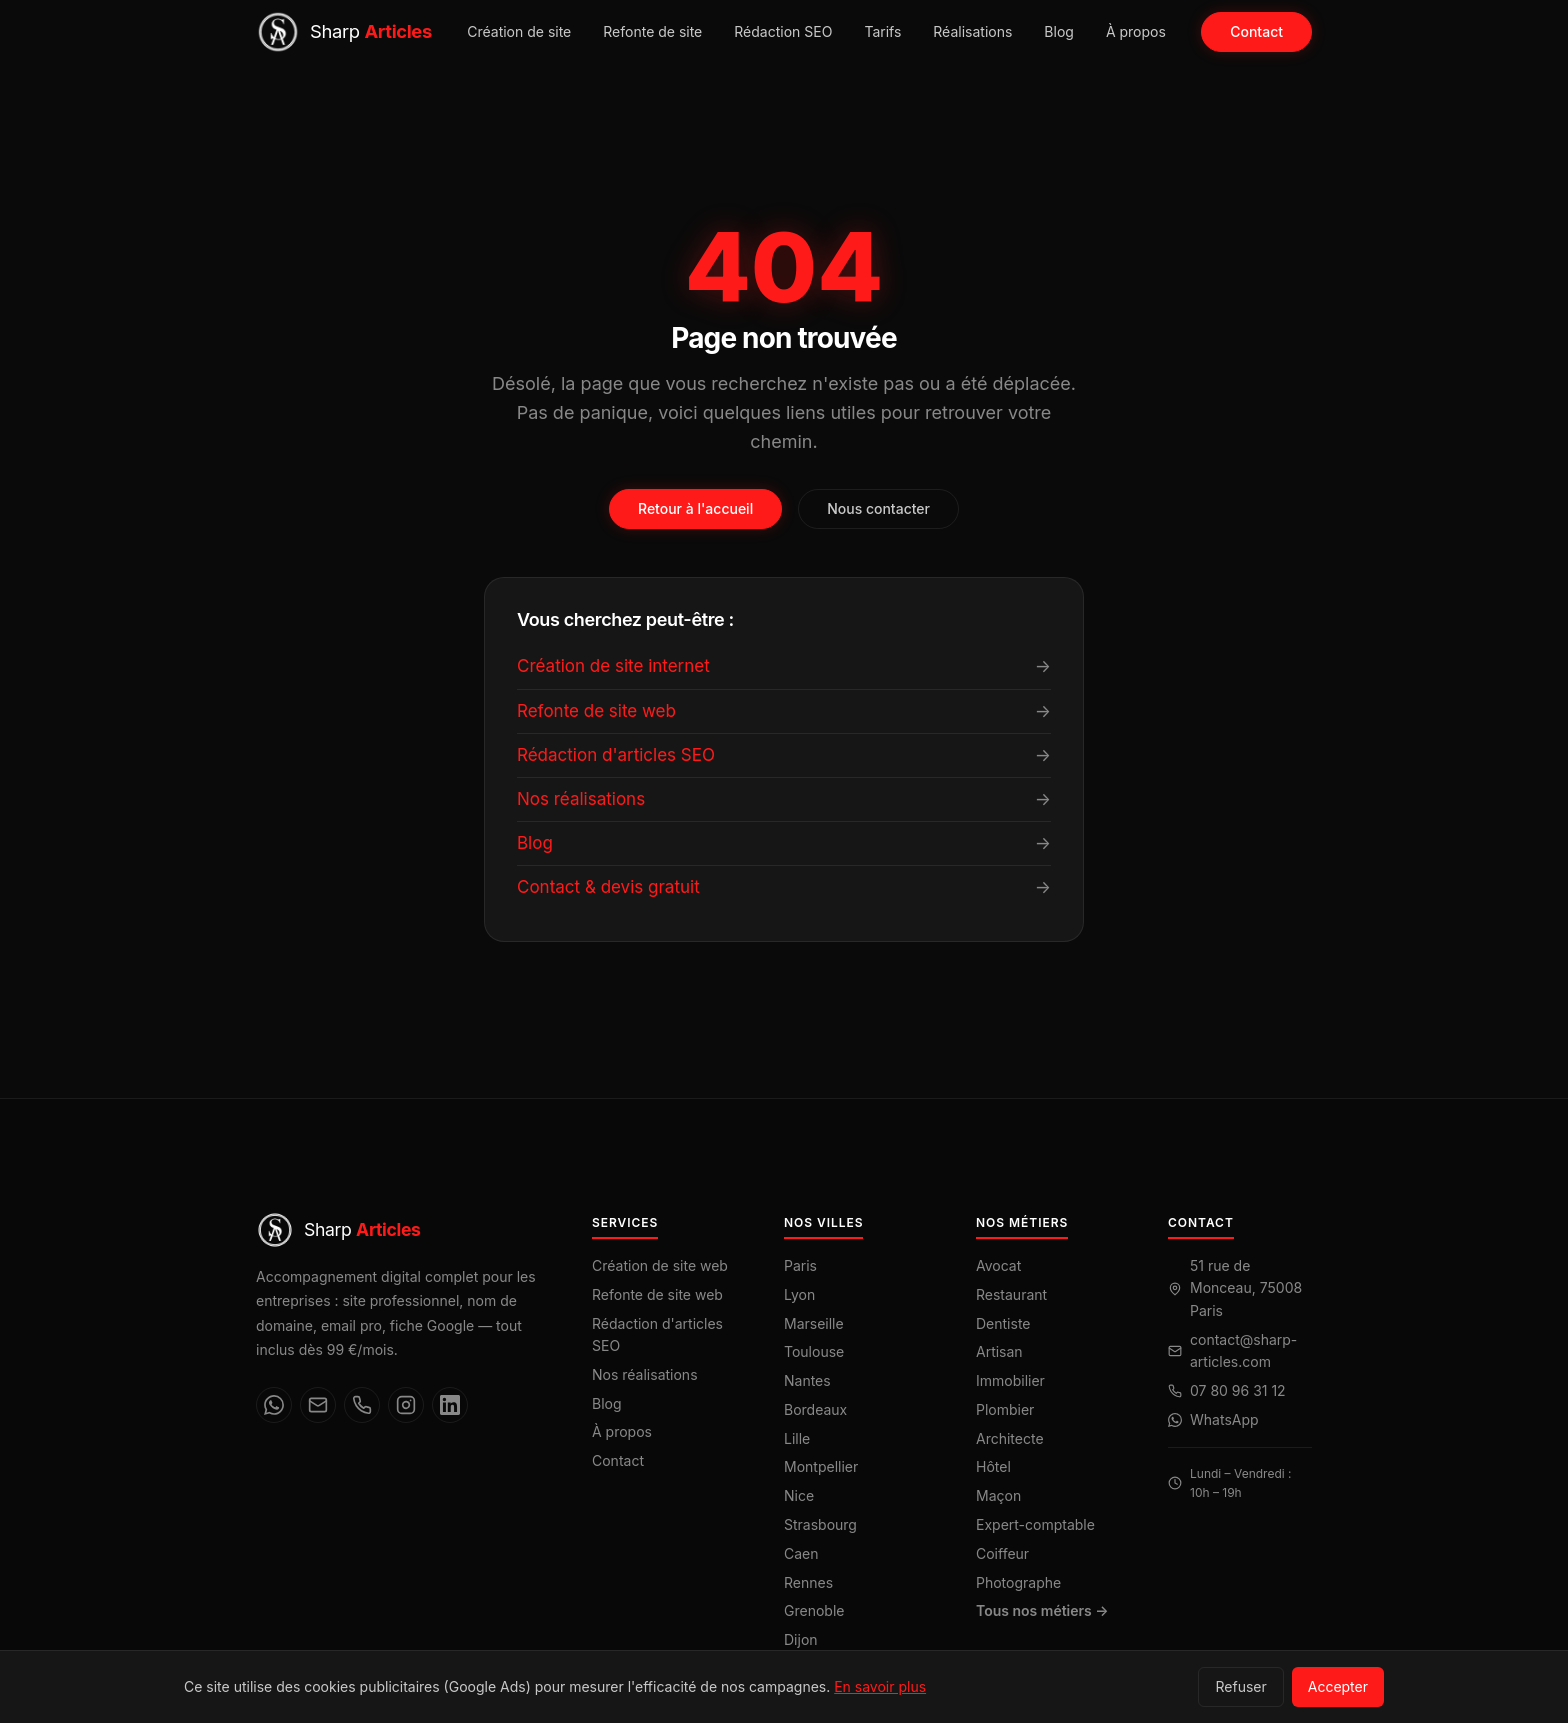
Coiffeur (1002, 1553)
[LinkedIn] (450, 1405)
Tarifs (882, 31)
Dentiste (1003, 1323)
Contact (1256, 31)
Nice (799, 1495)
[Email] (318, 1405)
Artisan (999, 1351)
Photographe (1018, 1582)
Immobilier (1010, 1380)
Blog (1059, 31)
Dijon (801, 1639)
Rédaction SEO (783, 31)
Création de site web (660, 1265)
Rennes (808, 1582)
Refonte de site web (657, 1294)
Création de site (519, 31)
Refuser (1240, 1686)
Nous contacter (878, 508)
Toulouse (814, 1351)
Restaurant (1011, 1294)
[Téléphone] (362, 1405)
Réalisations (972, 31)
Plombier (1005, 1409)
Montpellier (821, 1466)
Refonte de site (652, 31)
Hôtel (993, 1466)
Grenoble (814, 1610)
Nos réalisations (645, 1374)
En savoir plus (880, 1686)
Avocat (998, 1265)
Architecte (1010, 1438)
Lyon (799, 1294)
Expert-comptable (1035, 1524)
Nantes (807, 1380)
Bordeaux (815, 1409)
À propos (1136, 31)
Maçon (998, 1495)
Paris (800, 1265)
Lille (797, 1438)
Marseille (814, 1323)
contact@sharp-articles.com (1243, 1350)
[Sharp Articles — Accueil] (344, 32)
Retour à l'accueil (695, 508)
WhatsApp (1224, 1419)
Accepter (1338, 1686)
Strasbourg (820, 1524)
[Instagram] (406, 1405)
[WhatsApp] (274, 1405)
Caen (801, 1553)
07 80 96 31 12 (1238, 1390)
